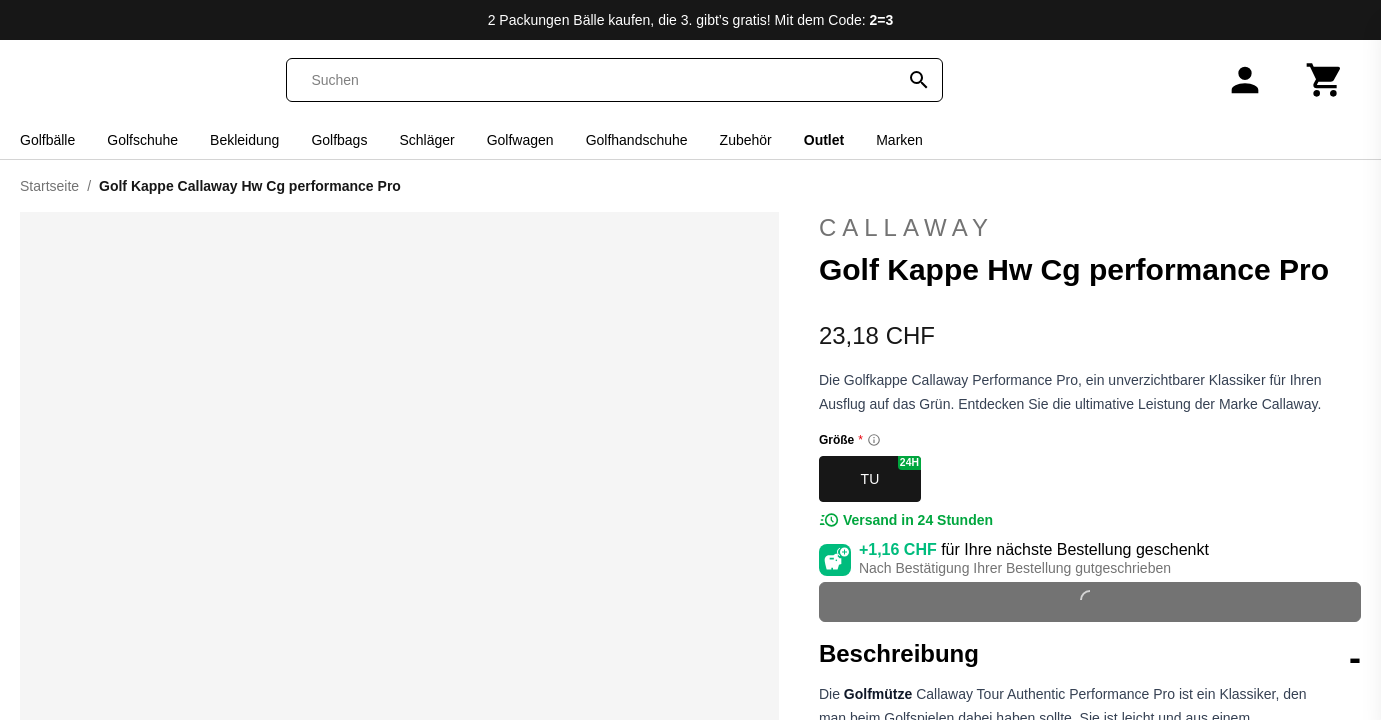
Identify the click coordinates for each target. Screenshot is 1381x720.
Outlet (824, 140)
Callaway (906, 227)
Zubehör (746, 140)
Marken (899, 140)
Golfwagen (520, 140)
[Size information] (874, 440)
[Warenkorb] (1325, 80)
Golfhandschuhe (637, 140)
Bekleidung (244, 140)
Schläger (426, 140)
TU (891, 471)
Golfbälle (47, 140)
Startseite (49, 186)
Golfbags (339, 140)
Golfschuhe (142, 140)
